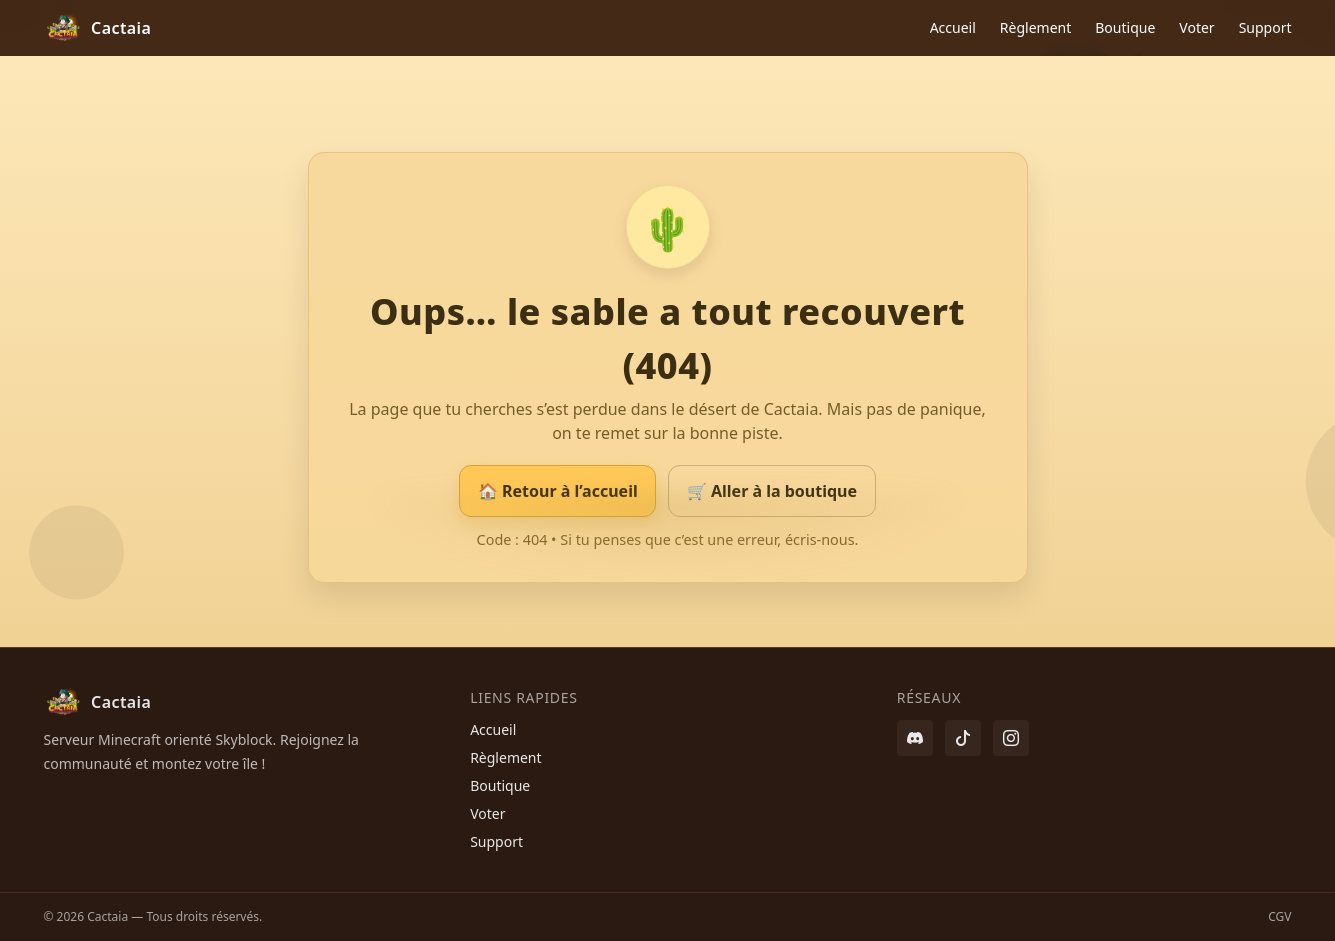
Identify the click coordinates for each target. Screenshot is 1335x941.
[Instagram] (1011, 738)
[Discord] (915, 738)
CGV (1279, 916)
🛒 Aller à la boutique (772, 491)
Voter (1196, 27)
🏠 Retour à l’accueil (558, 491)
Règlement (1035, 27)
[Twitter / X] (963, 738)
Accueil (953, 27)
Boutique (1125, 27)
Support (1265, 27)
